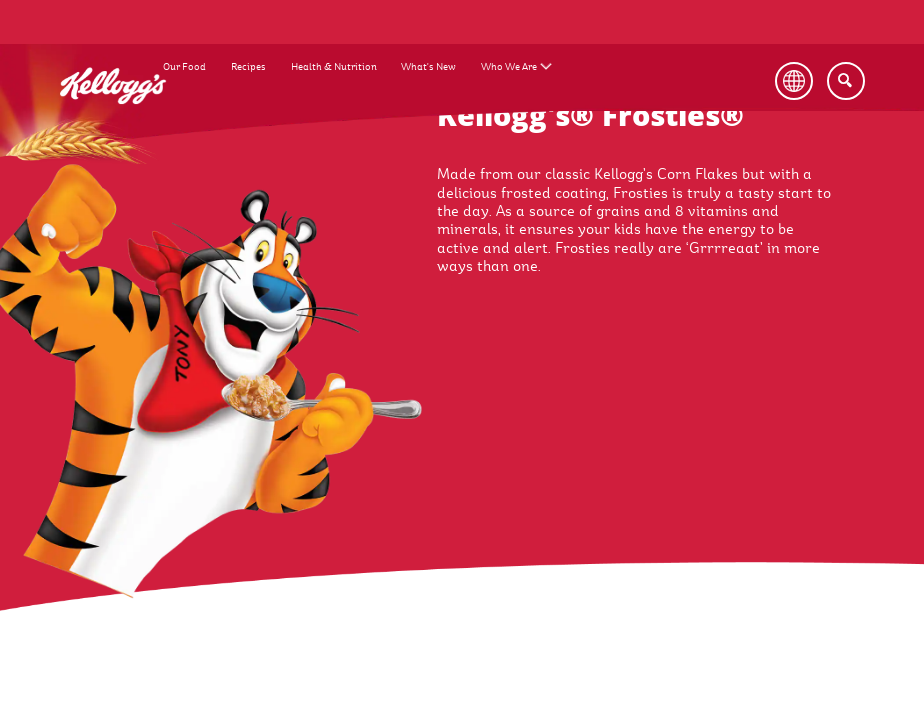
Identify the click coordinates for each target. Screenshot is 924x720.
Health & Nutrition (334, 66)
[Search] (846, 81)
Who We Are (509, 66)
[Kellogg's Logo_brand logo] (113, 115)
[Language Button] (803, 81)
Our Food (184, 66)
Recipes (248, 66)
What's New (428, 66)
